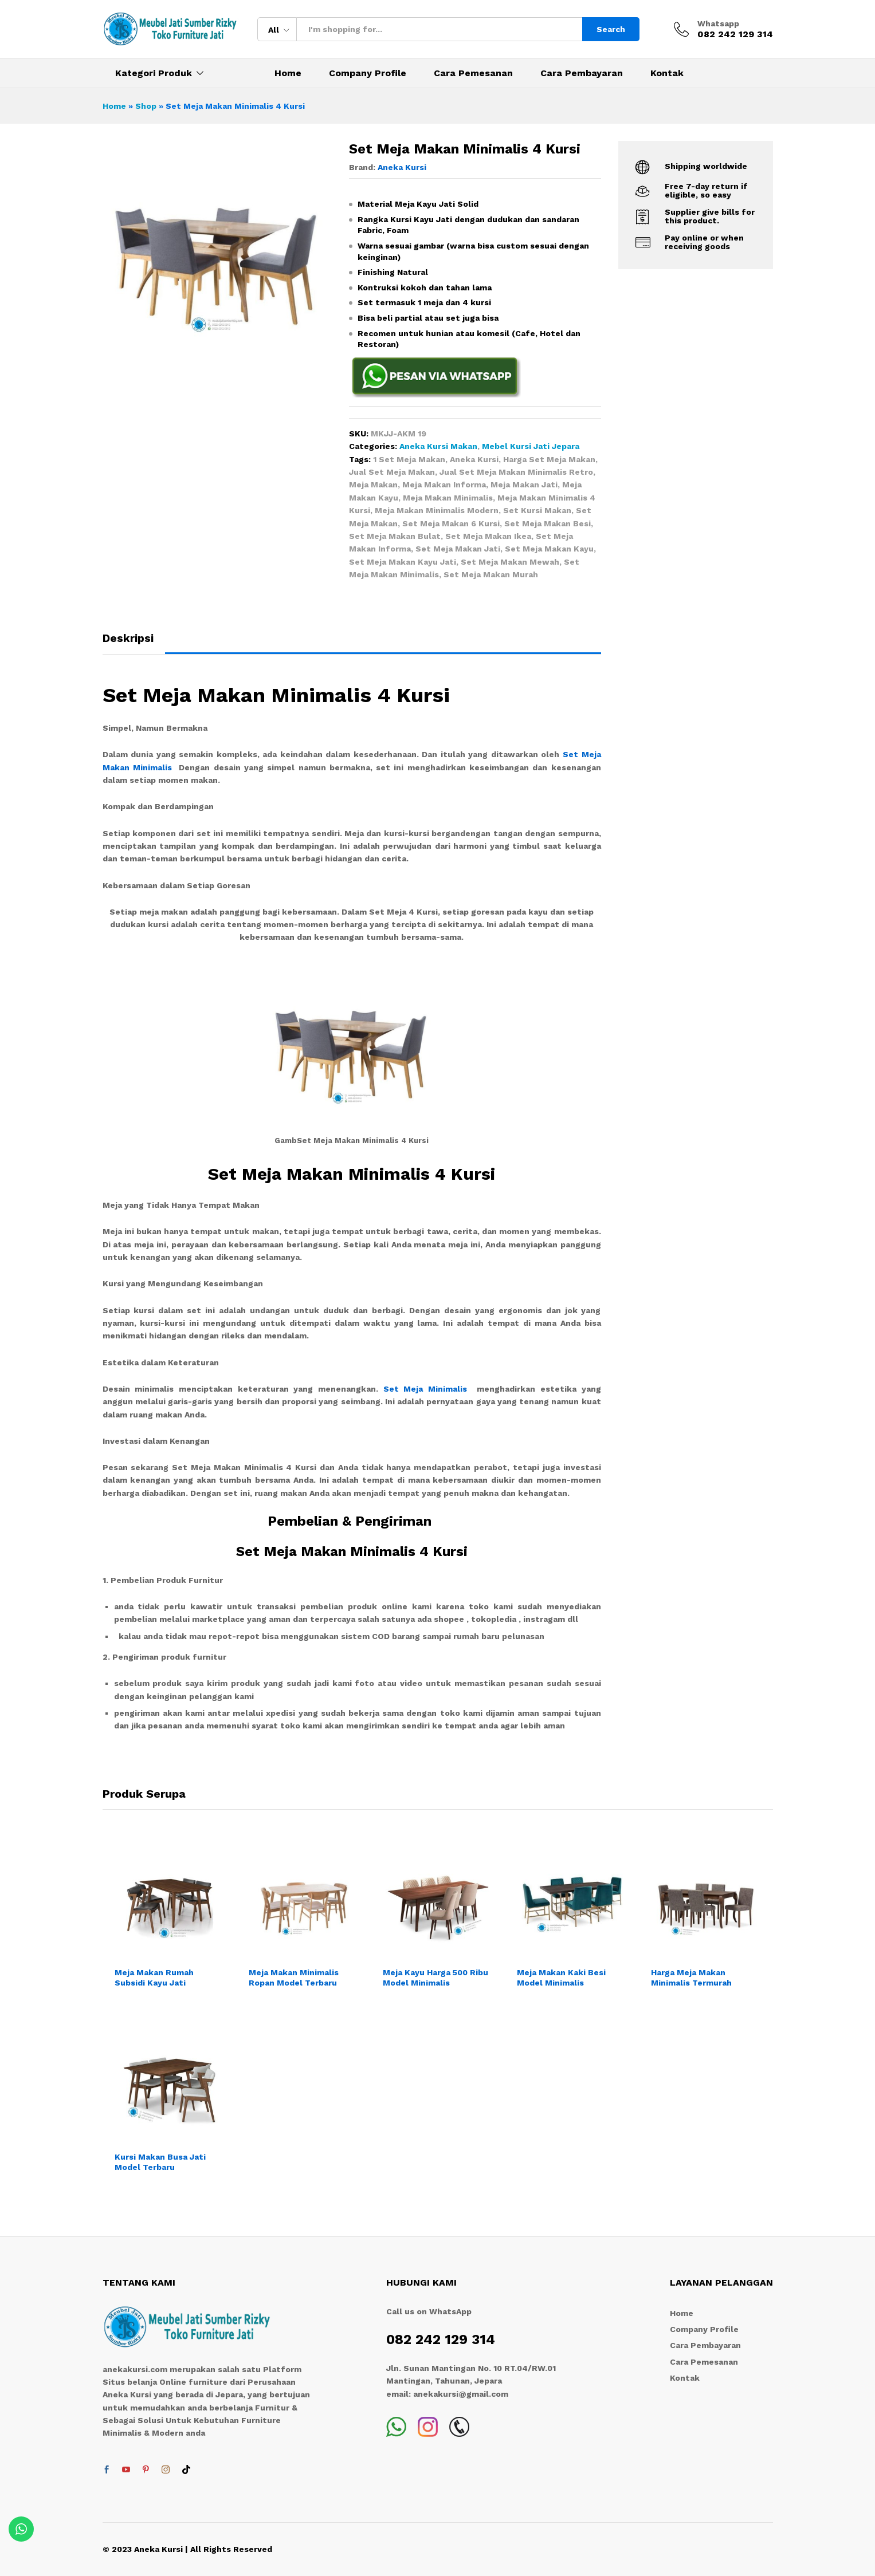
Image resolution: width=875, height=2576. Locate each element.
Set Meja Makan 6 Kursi (451, 523)
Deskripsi (128, 638)
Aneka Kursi (402, 167)
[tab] (134, 643)
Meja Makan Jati (524, 484)
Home (287, 73)
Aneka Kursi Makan (438, 446)
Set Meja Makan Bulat (395, 536)
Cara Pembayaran (581, 73)
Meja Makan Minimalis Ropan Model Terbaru (294, 1977)
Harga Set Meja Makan (549, 459)
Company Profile (367, 73)
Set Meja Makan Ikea (488, 536)
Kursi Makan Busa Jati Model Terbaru (160, 2162)
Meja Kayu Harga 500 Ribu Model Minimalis (435, 1977)
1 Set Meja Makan (409, 459)
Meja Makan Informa (444, 484)
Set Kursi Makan (537, 510)
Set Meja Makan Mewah (510, 561)
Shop (145, 106)
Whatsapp (718, 23)
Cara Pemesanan (473, 73)
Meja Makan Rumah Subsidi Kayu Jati (154, 1977)
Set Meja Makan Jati (457, 548)
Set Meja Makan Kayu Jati (402, 561)
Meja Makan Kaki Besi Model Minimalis (561, 1977)
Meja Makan (373, 484)
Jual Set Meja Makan (392, 471)
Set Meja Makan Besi (547, 523)
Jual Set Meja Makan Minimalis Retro (516, 471)
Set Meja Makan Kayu (549, 548)
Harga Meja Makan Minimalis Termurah (691, 1977)
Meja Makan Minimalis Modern (437, 510)
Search (611, 29)
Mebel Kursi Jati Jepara (530, 446)
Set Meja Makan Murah (491, 574)
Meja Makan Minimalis (448, 497)
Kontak (667, 73)
